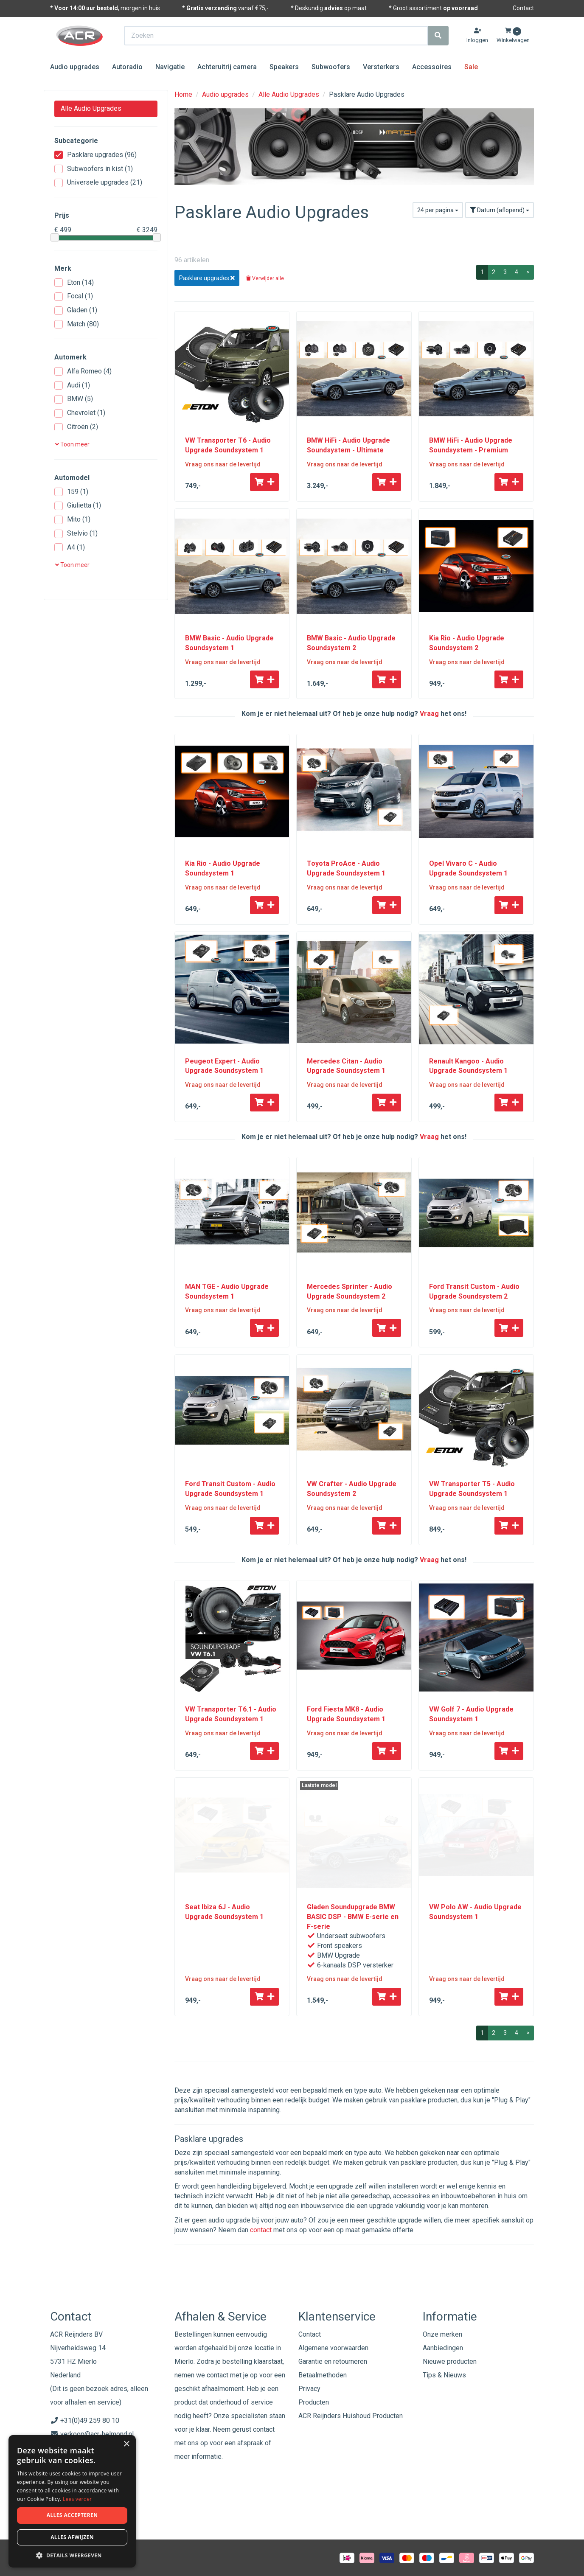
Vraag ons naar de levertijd (223, 464)
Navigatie (170, 67)
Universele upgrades (98, 183)
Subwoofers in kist (93, 169)
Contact (523, 8)
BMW (73, 399)
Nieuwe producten (450, 2361)
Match (76, 324)
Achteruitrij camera (227, 67)
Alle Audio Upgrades (91, 108)
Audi (72, 385)
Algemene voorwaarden (333, 2348)
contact (261, 2230)
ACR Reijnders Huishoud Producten (350, 2416)
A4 (69, 548)
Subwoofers (331, 67)
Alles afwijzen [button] (72, 2537)
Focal (73, 296)
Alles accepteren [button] (72, 2515)
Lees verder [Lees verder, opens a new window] (77, 2499)
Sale (471, 67)
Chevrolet (79, 413)
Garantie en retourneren (332, 2361)
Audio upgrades (74, 67)
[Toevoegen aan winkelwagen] (264, 482)
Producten (313, 2402)
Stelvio (76, 534)
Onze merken (442, 2334)
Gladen (75, 310)
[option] (354, 146)
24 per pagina (437, 210)
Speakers (284, 67)
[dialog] (72, 2501)
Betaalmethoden (322, 2375)
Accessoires (432, 67)
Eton (74, 283)
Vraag (429, 714)
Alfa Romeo (83, 371)
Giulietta (77, 506)
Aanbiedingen (443, 2348)
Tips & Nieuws (444, 2375)
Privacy (309, 2389)
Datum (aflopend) (499, 210)
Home (183, 94)
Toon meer (72, 444)
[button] (72, 2555)
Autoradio (127, 67)
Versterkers (381, 67)
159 (71, 492)
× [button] (126, 2444)
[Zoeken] (438, 35)
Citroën (76, 427)
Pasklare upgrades (95, 155)
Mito (72, 520)
